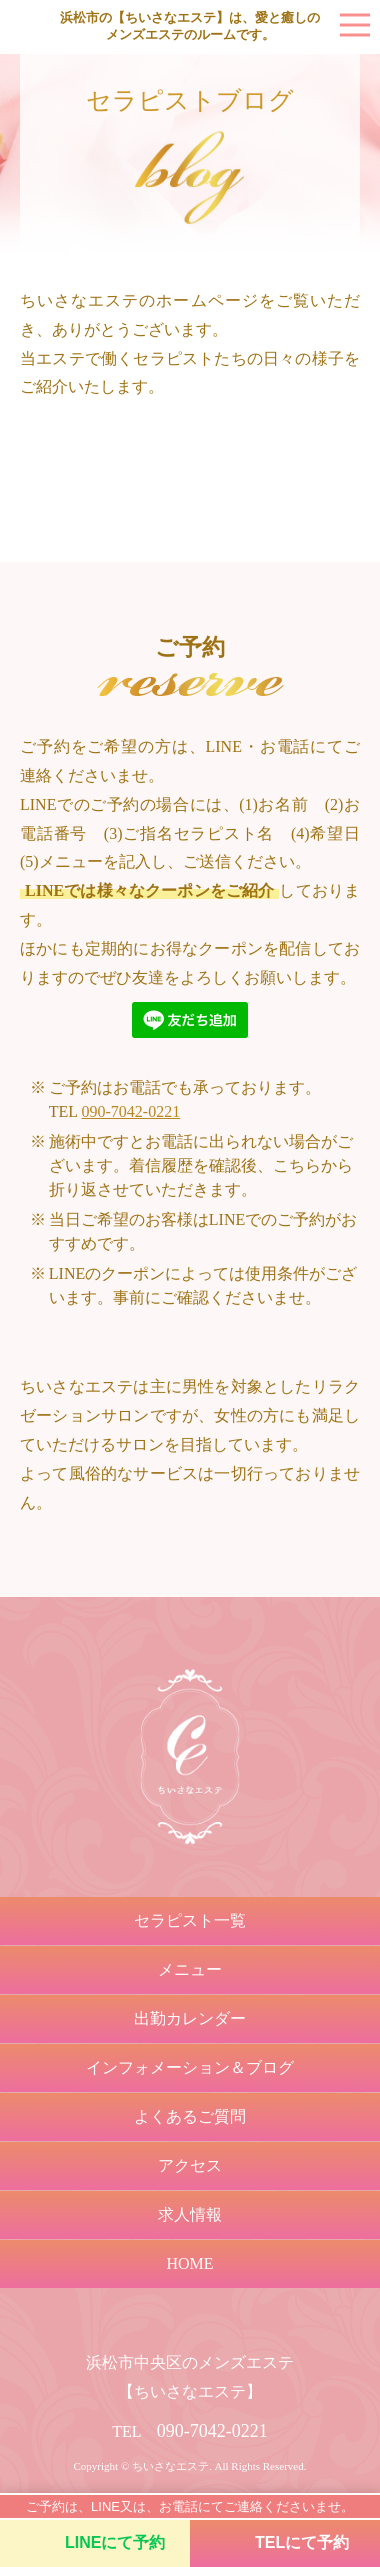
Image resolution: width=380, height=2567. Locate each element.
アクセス (190, 2165)
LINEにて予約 (115, 2542)
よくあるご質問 (190, 2116)
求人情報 (190, 2214)
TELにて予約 (302, 2542)
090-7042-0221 (131, 1111)
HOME (189, 2263)
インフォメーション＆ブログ (190, 2067)
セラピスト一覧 (190, 1920)
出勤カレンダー (190, 2018)
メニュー (190, 1969)
